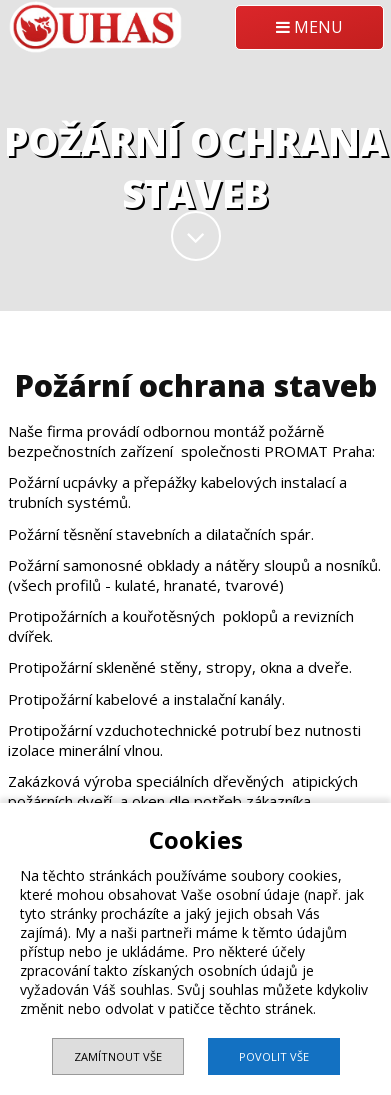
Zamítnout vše (118, 1056)
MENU (309, 27)
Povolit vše (274, 1056)
